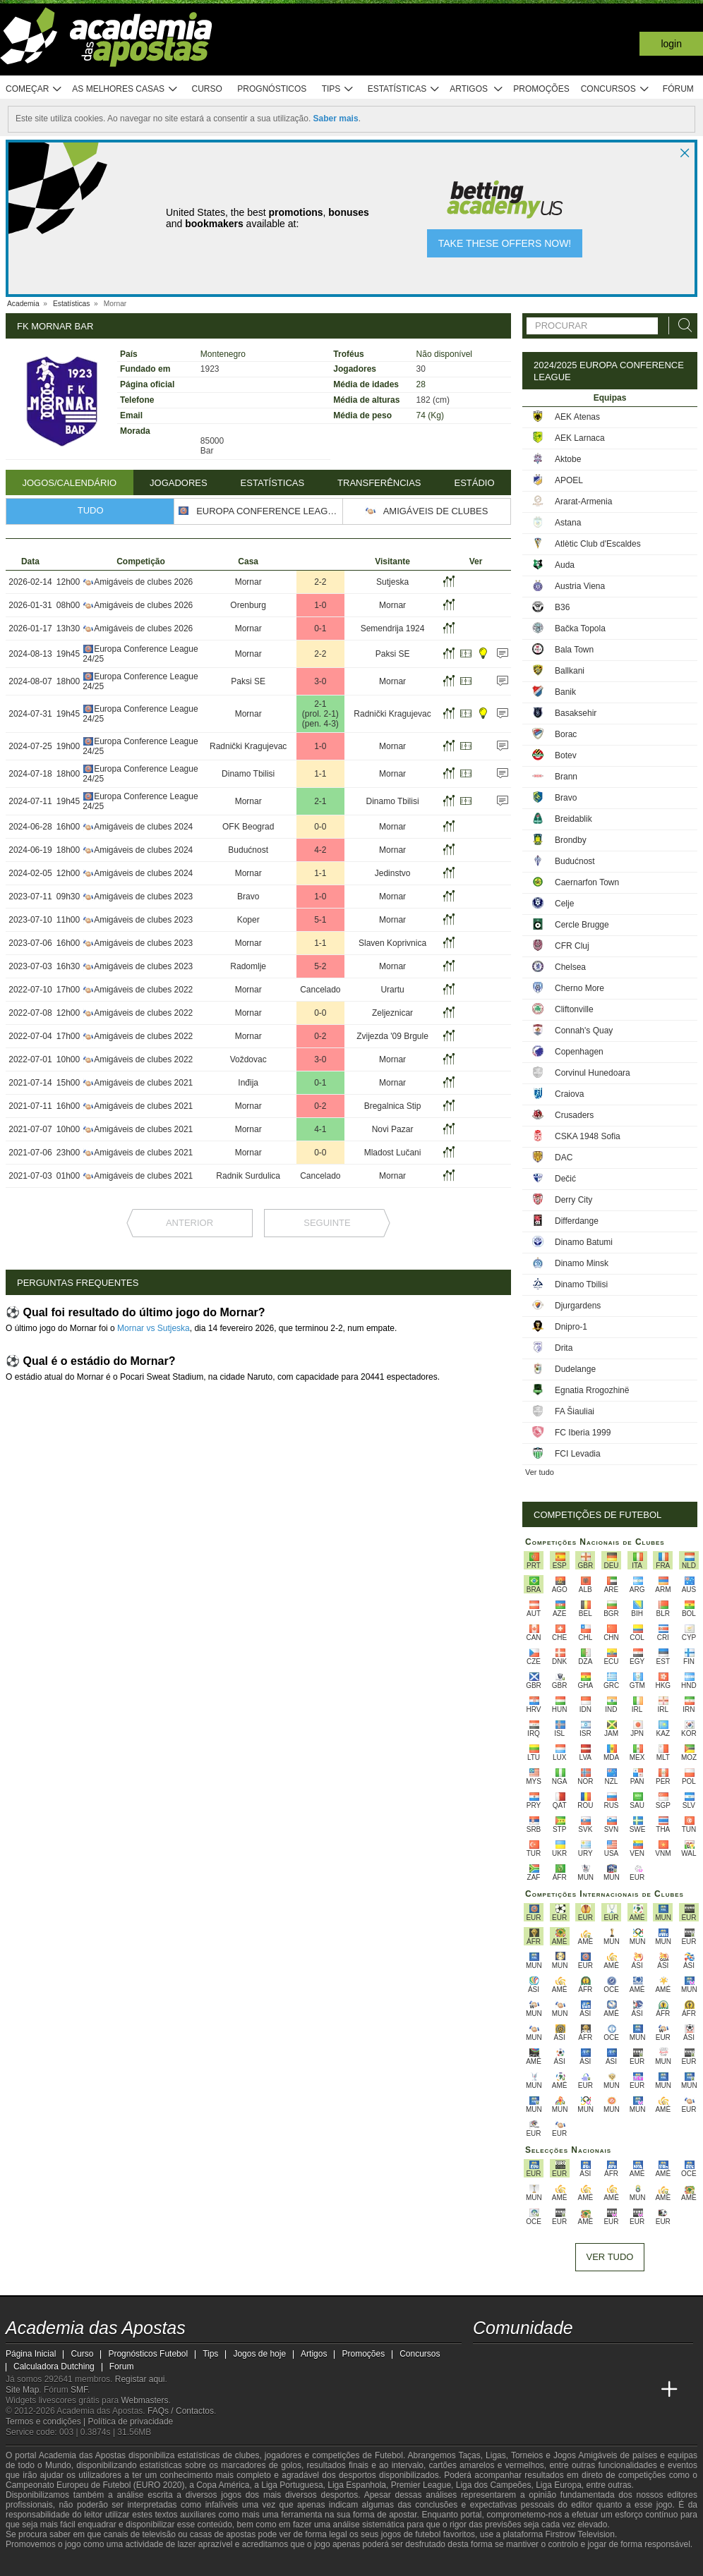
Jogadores (179, 483)
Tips (338, 89)
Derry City (573, 1200)
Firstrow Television (579, 2534)
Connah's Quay (584, 1030)
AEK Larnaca (580, 438)
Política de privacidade (131, 2421)
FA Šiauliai (574, 1411)
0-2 (320, 1036)
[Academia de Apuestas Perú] (643, 2390)
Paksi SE (392, 654)
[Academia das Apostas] (485, 2390)
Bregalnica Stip (392, 1106)
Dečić (565, 1179)
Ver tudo (539, 1472)
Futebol (389, 2455)
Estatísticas (404, 89)
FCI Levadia (578, 1454)
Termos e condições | (47, 2421)
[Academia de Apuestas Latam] (590, 2390)
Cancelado (320, 990)
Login (671, 43)
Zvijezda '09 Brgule (392, 1036)
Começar (34, 89)
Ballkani (569, 671)
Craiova (569, 1094)
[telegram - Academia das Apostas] (617, 2360)
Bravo (248, 896)
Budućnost (248, 850)
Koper (248, 920)
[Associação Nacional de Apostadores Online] (132, 2564)
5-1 (320, 920)
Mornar (248, 582)
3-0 (320, 681)
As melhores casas (125, 89)
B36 (562, 607)
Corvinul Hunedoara (592, 1073)
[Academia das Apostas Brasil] (511, 2390)
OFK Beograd (248, 827)
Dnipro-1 (571, 1327)
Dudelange (575, 1369)
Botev (566, 755)
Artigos (477, 89)
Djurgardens (578, 1306)
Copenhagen (579, 1052)
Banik (565, 692)
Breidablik (573, 819)
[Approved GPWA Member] (90, 2564)
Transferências (379, 483)
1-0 (320, 605)
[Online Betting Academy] (538, 2390)
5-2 (320, 966)
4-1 (320, 1129)
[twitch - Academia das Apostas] (485, 2360)
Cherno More (579, 988)
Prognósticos (271, 89)
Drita (563, 1348)
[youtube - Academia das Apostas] (538, 2360)
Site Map (22, 2390)
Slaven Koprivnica (392, 943)
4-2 (320, 850)
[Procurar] (681, 325)
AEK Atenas (577, 417)
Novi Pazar (393, 1129)
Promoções (541, 89)
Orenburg (248, 605)
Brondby (571, 840)
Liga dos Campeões (493, 2485)
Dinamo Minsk (581, 1263)
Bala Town (574, 650)
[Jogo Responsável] (192, 2563)
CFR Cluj (572, 946)
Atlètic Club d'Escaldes (598, 544)
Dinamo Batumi (584, 1242)
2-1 (320, 704)
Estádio (474, 483)
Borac (566, 734)
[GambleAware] (38, 2564)
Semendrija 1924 (393, 628)
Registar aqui (140, 2379)
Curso (207, 89)
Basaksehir (575, 713)
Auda (565, 565)
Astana (568, 523)
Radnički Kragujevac (392, 714)
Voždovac (248, 1059)
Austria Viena (580, 586)
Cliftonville (574, 1009)
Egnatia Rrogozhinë (592, 1390)
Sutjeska (392, 582)
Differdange (577, 1221)
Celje (564, 904)
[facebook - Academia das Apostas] (564, 2360)
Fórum (678, 89)
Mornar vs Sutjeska (153, 1328)
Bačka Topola (580, 628)
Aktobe (568, 459)
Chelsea (570, 967)
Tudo (91, 510)
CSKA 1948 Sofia (587, 1136)
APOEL (569, 480)
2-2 (320, 582)
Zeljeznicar (392, 1013)
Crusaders (574, 1115)
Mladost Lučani (392, 1153)
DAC (563, 1157)
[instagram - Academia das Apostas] (590, 2360)
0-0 (320, 827)
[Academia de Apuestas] (564, 2390)
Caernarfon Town (587, 882)
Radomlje (248, 966)
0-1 (320, 628)
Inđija (248, 1083)
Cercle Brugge (582, 925)
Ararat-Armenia (583, 501)
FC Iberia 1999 (583, 1433)
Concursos (615, 89)
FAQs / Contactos (181, 2411)
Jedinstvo (393, 873)
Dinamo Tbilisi (248, 774)
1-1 (320, 774)
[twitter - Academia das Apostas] (511, 2360)
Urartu (392, 990)
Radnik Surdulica (248, 1176)
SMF (79, 2390)
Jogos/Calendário (69, 483)
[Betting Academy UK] (617, 2390)
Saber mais (336, 118)
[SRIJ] (243, 2564)
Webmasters (144, 2400)
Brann (566, 777)
